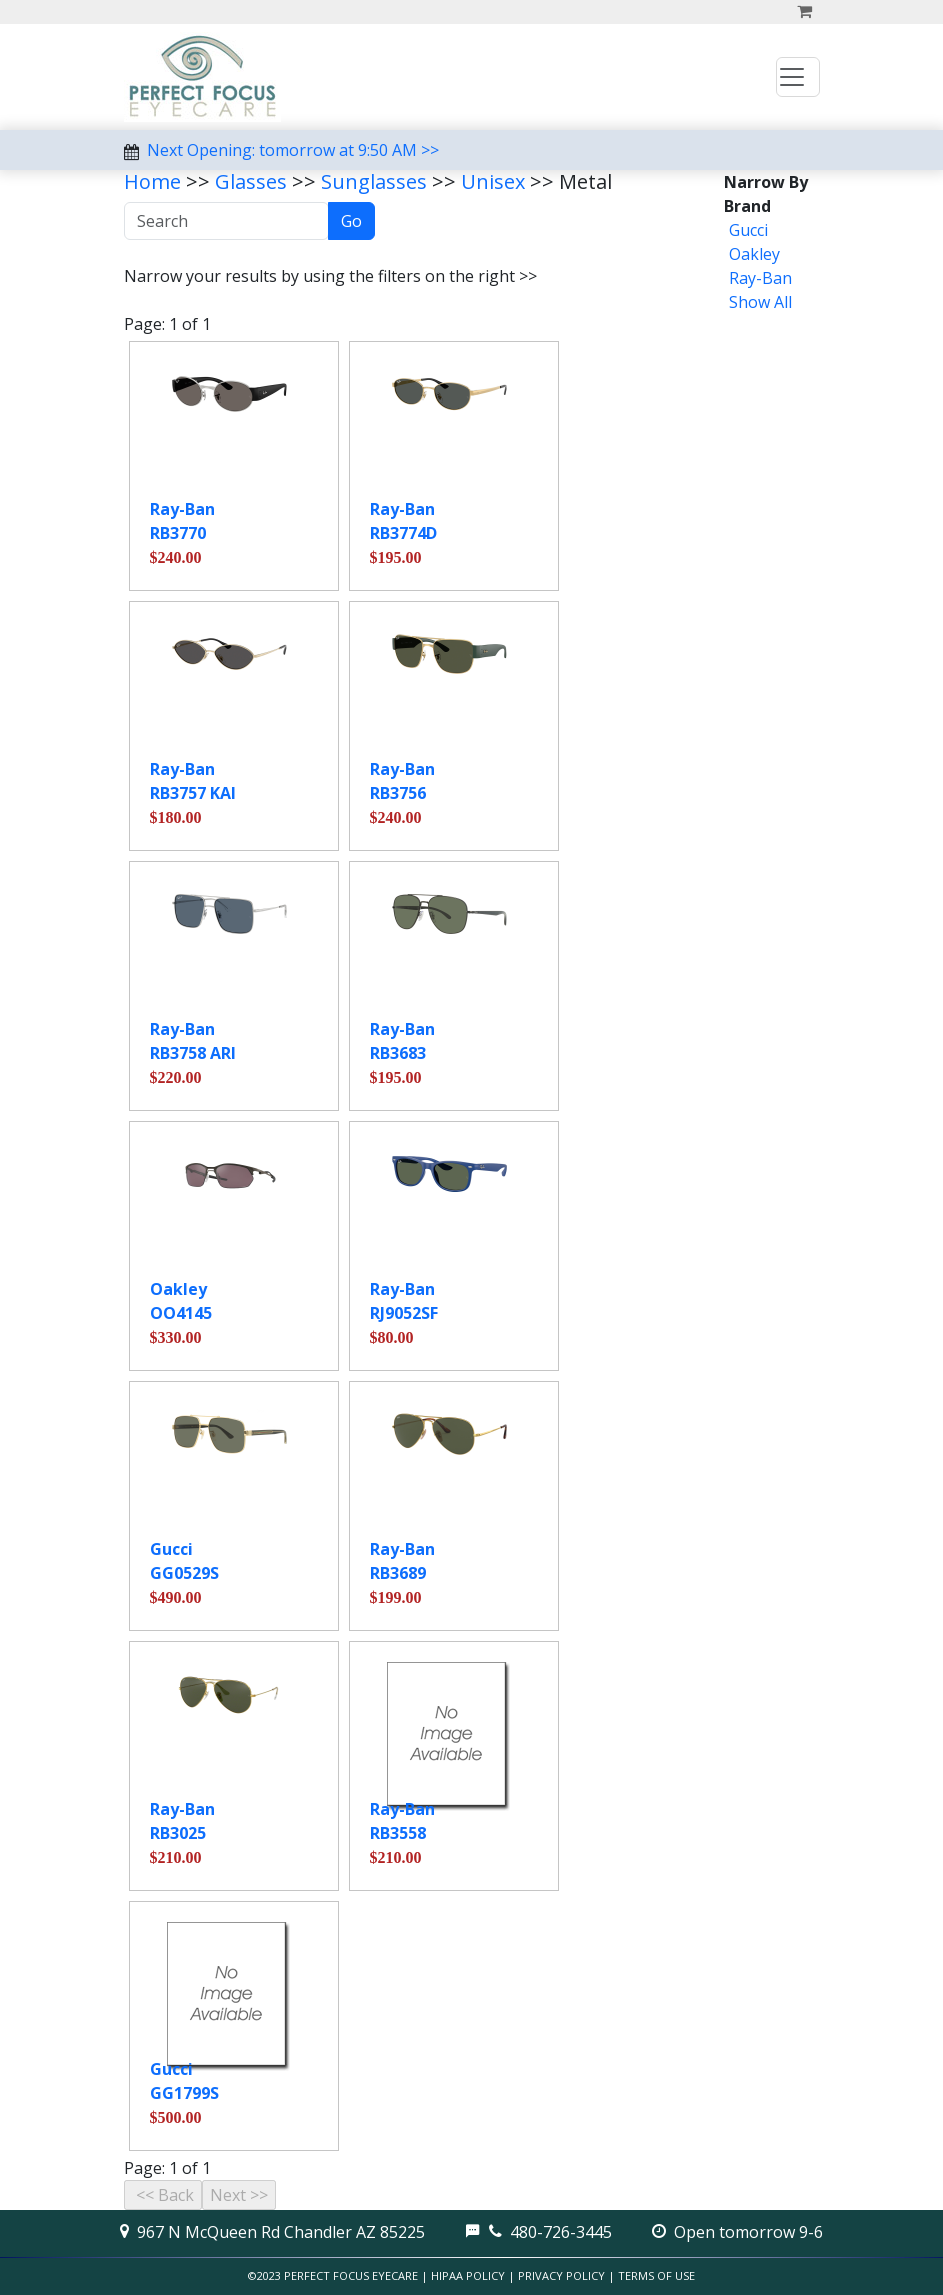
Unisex (493, 181)
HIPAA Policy (468, 2275)
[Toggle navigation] (798, 77)
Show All (760, 302)
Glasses (251, 181)
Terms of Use (656, 2275)
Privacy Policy (561, 2275)
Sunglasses (374, 181)
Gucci (748, 230)
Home (152, 181)
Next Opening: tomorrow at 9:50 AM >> (293, 150)
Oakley (754, 254)
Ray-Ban (760, 278)
